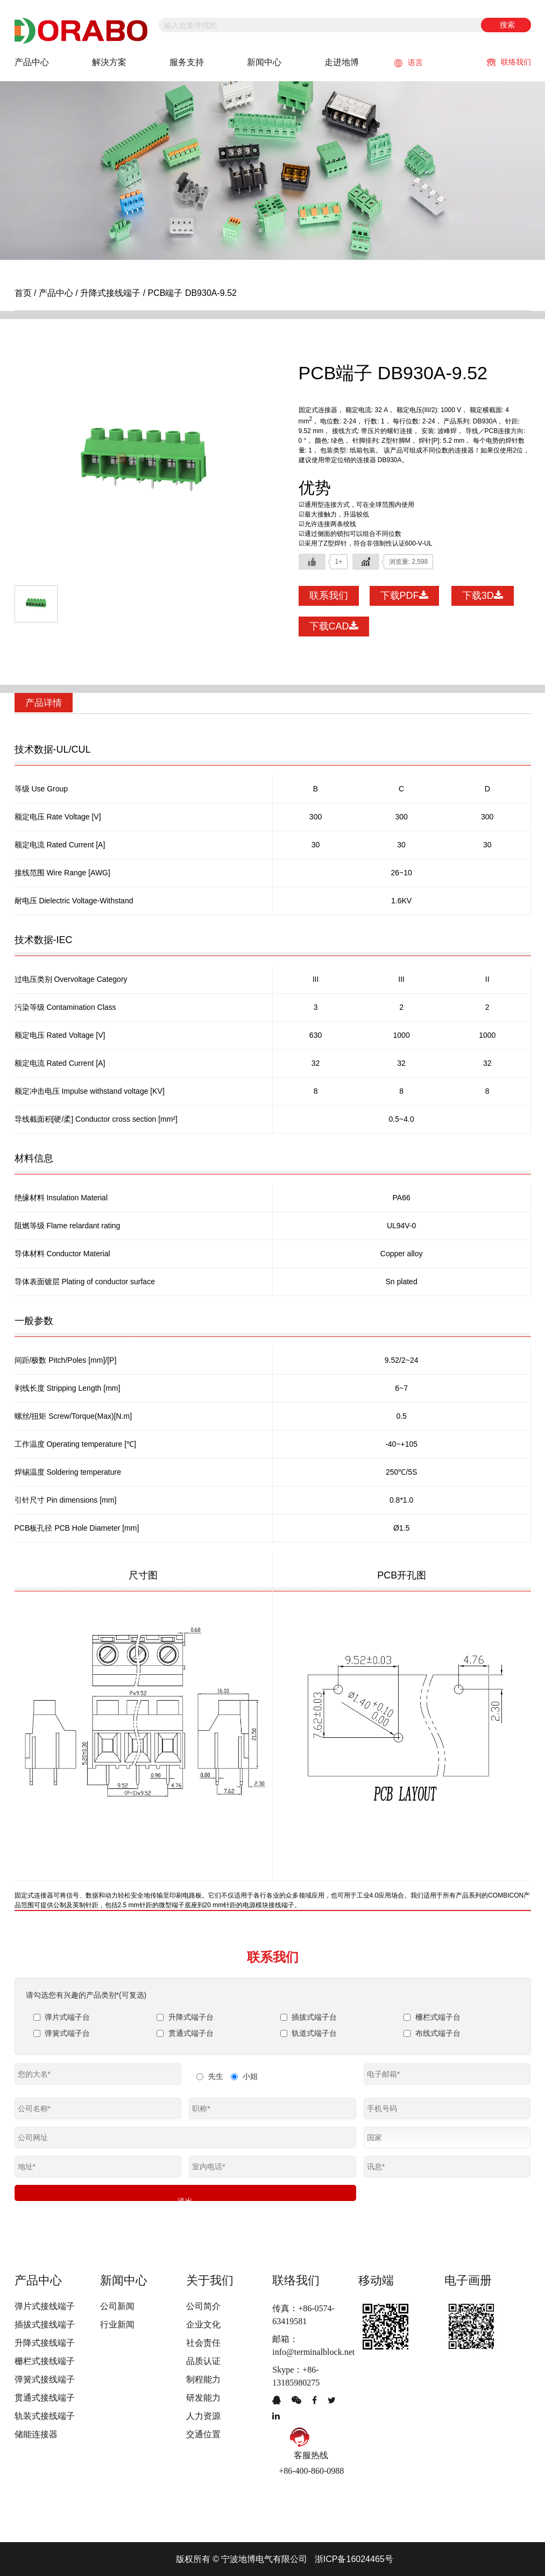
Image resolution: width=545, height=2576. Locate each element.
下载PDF (404, 595)
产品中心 (32, 62)
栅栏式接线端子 (45, 2360)
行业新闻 (117, 2323)
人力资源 (203, 2414)
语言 (408, 62)
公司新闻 (117, 2305)
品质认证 (203, 2360)
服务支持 (186, 62)
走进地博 (341, 62)
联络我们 (509, 62)
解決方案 (109, 62)
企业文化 (203, 2323)
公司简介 (203, 2305)
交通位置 (203, 2433)
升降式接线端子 (110, 293)
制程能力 (203, 2378)
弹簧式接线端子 (45, 2378)
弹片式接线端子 (45, 2305)
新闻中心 (264, 62)
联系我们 (328, 595)
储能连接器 (36, 2433)
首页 (23, 293)
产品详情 (44, 702)
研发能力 (203, 2396)
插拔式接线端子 (45, 2323)
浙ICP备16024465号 (354, 2558)
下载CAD (333, 626)
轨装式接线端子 (45, 2414)
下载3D (482, 595)
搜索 (507, 24)
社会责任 (203, 2341)
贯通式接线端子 (45, 2396)
